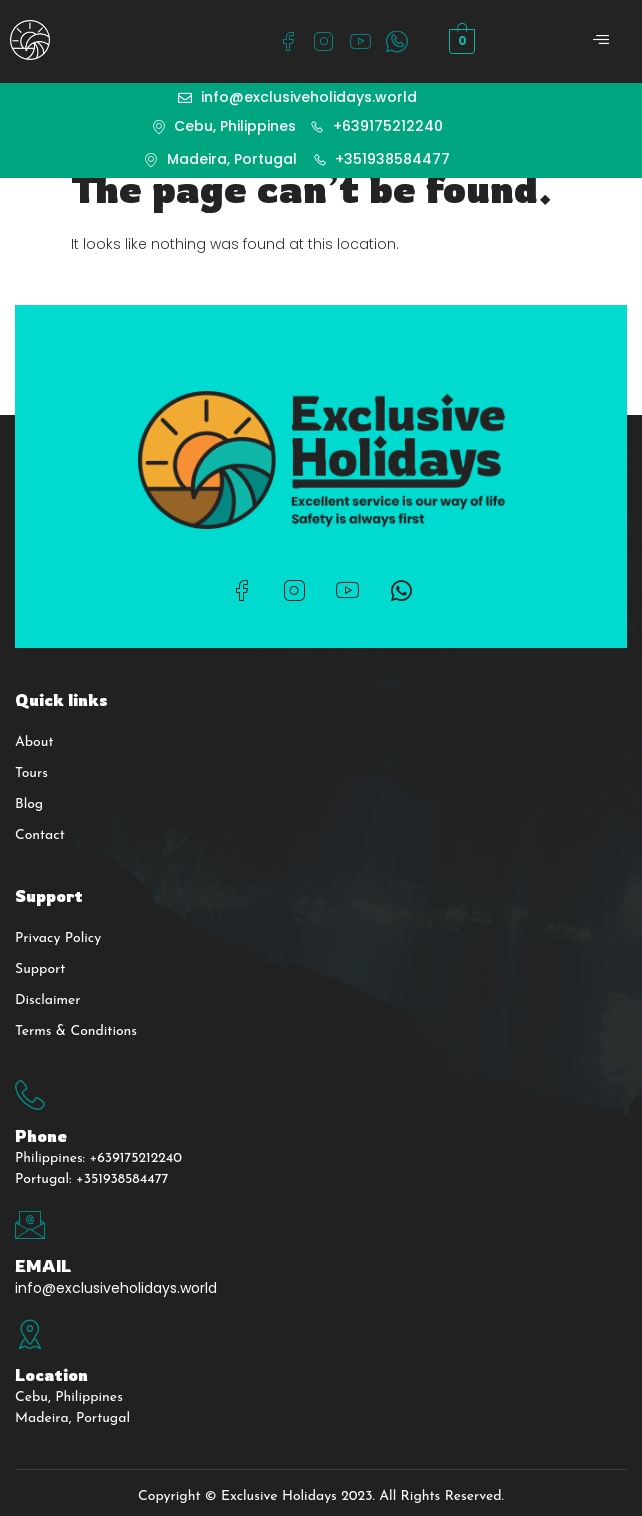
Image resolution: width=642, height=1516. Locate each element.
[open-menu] (602, 42)
